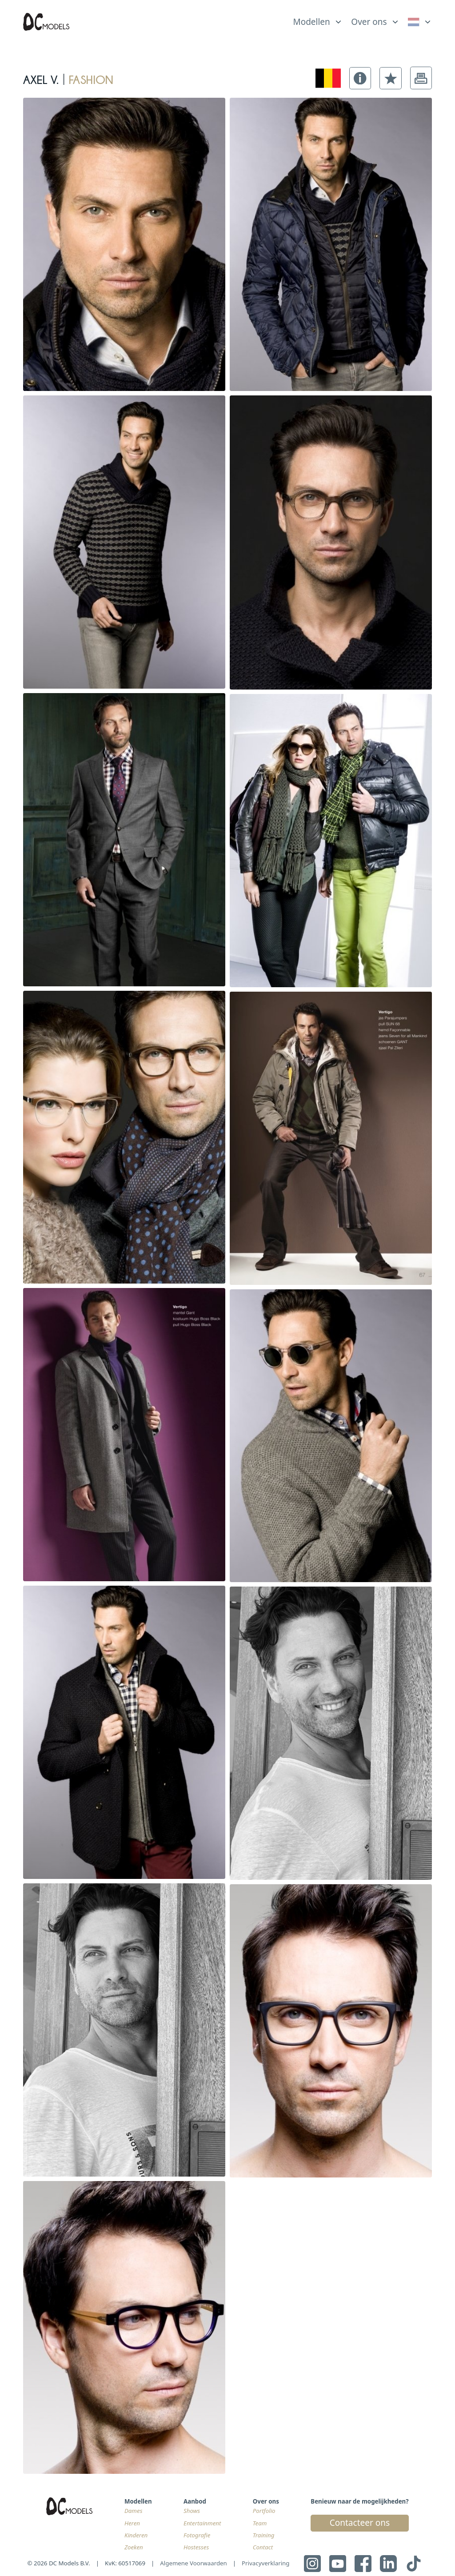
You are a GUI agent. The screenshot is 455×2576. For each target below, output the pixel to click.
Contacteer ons (360, 2522)
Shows (192, 2511)
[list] (318, 19)
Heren (132, 2523)
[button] (360, 78)
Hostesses (196, 2547)
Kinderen (136, 2535)
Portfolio (264, 2511)
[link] (420, 21)
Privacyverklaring (265, 2563)
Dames (133, 2511)
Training (264, 2535)
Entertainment (202, 2523)
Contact (263, 2547)
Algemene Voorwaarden (193, 2563)
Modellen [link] (311, 22)
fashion (91, 78)
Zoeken (133, 2547)
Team (260, 2523)
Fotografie (197, 2535)
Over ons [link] (369, 22)
